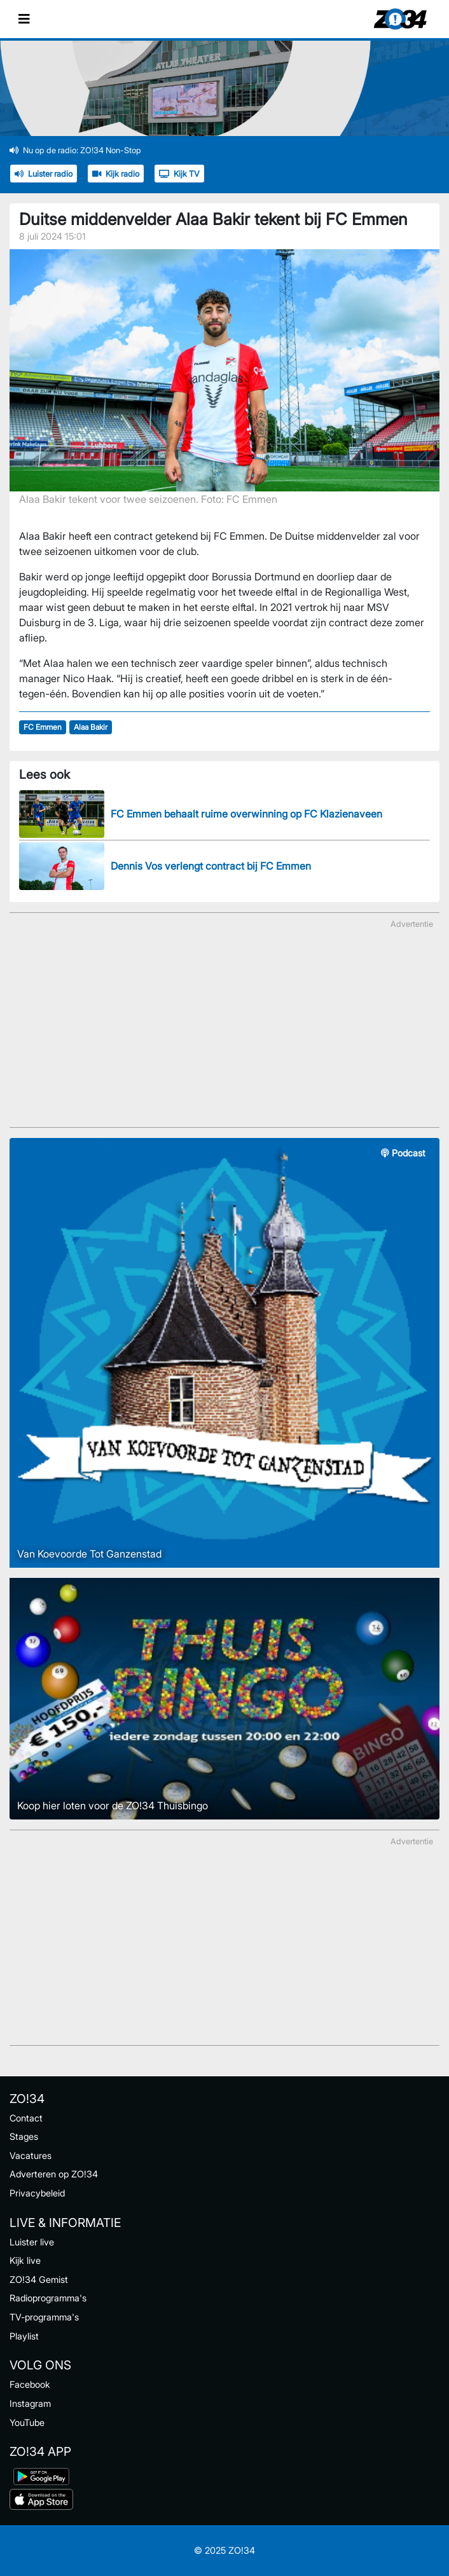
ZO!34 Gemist (39, 2279)
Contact (26, 2118)
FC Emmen (43, 727)
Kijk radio (115, 174)
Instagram (30, 2403)
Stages (24, 2136)
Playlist (24, 2336)
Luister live (32, 2242)
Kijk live (25, 2260)
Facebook (30, 2384)
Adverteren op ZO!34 (54, 2173)
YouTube (27, 2422)
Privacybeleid (37, 2193)
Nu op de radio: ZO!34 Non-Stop (75, 150)
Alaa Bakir (90, 727)
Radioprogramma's (48, 2297)
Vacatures (31, 2155)
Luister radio (44, 174)
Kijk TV (179, 174)
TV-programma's (44, 2317)
